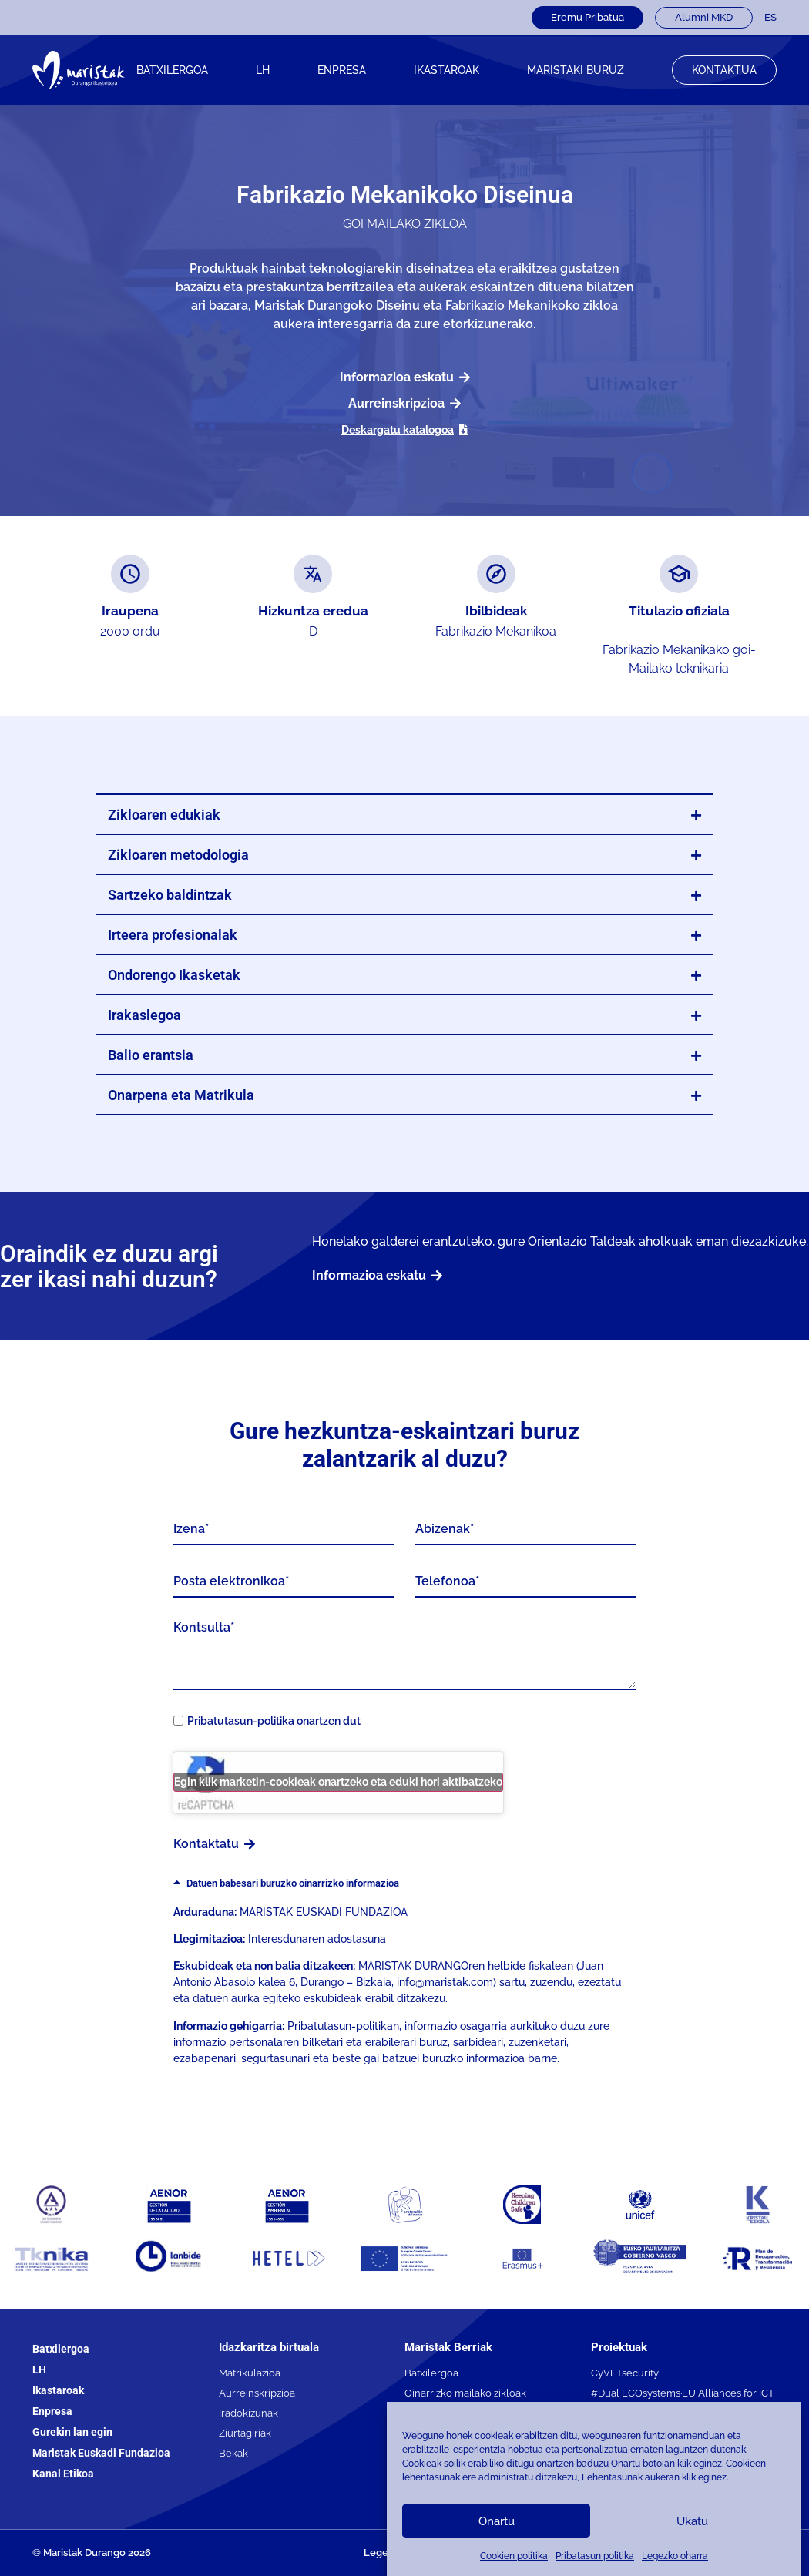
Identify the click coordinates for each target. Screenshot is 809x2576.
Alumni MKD (704, 17)
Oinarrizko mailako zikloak (465, 2393)
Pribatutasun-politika (240, 1721)
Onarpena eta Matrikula (181, 1095)
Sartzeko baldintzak (170, 895)
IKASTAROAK (446, 70)
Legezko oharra (675, 2556)
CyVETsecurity (625, 2373)
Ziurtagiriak (245, 2433)
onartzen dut (274, 1721)
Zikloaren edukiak (164, 815)
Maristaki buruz (575, 70)
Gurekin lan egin (72, 2432)
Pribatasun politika (595, 2556)
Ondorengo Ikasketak (174, 975)
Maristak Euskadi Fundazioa (101, 2453)
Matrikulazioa (249, 2373)
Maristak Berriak (448, 2347)
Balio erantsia (150, 1055)
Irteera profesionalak (172, 935)
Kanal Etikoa (63, 2473)
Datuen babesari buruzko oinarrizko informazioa (292, 1883)
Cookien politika (514, 2556)
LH (263, 70)
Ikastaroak (58, 2390)
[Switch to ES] (770, 17)
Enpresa (341, 70)
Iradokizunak (248, 2413)
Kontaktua (724, 70)
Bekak (233, 2453)
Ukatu (692, 2521)
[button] (404, 815)
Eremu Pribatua (587, 17)
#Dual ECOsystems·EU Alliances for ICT (682, 2393)
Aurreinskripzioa (257, 2393)
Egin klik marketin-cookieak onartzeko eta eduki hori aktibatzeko (338, 1782)
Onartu (496, 2521)
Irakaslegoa (144, 1015)
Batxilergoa (172, 70)
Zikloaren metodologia (178, 855)
